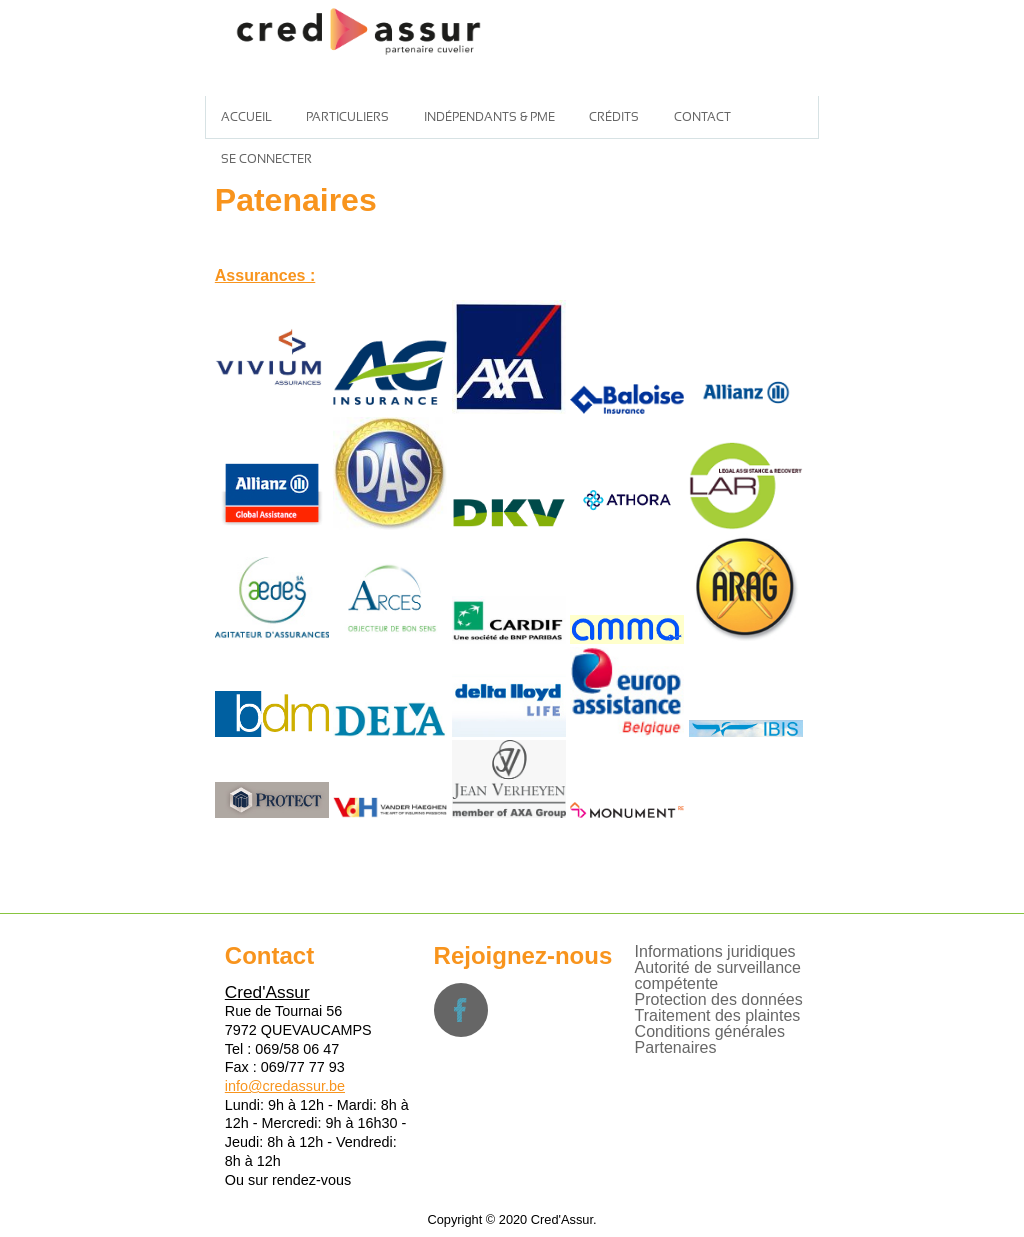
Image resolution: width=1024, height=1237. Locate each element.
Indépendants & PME (489, 117)
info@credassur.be (285, 1086)
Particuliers (347, 117)
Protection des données (719, 999)
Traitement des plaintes (718, 1015)
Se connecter (266, 159)
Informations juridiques (715, 951)
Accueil (246, 117)
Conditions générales (710, 1031)
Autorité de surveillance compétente (718, 975)
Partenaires (676, 1047)
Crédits (614, 117)
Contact (702, 117)
